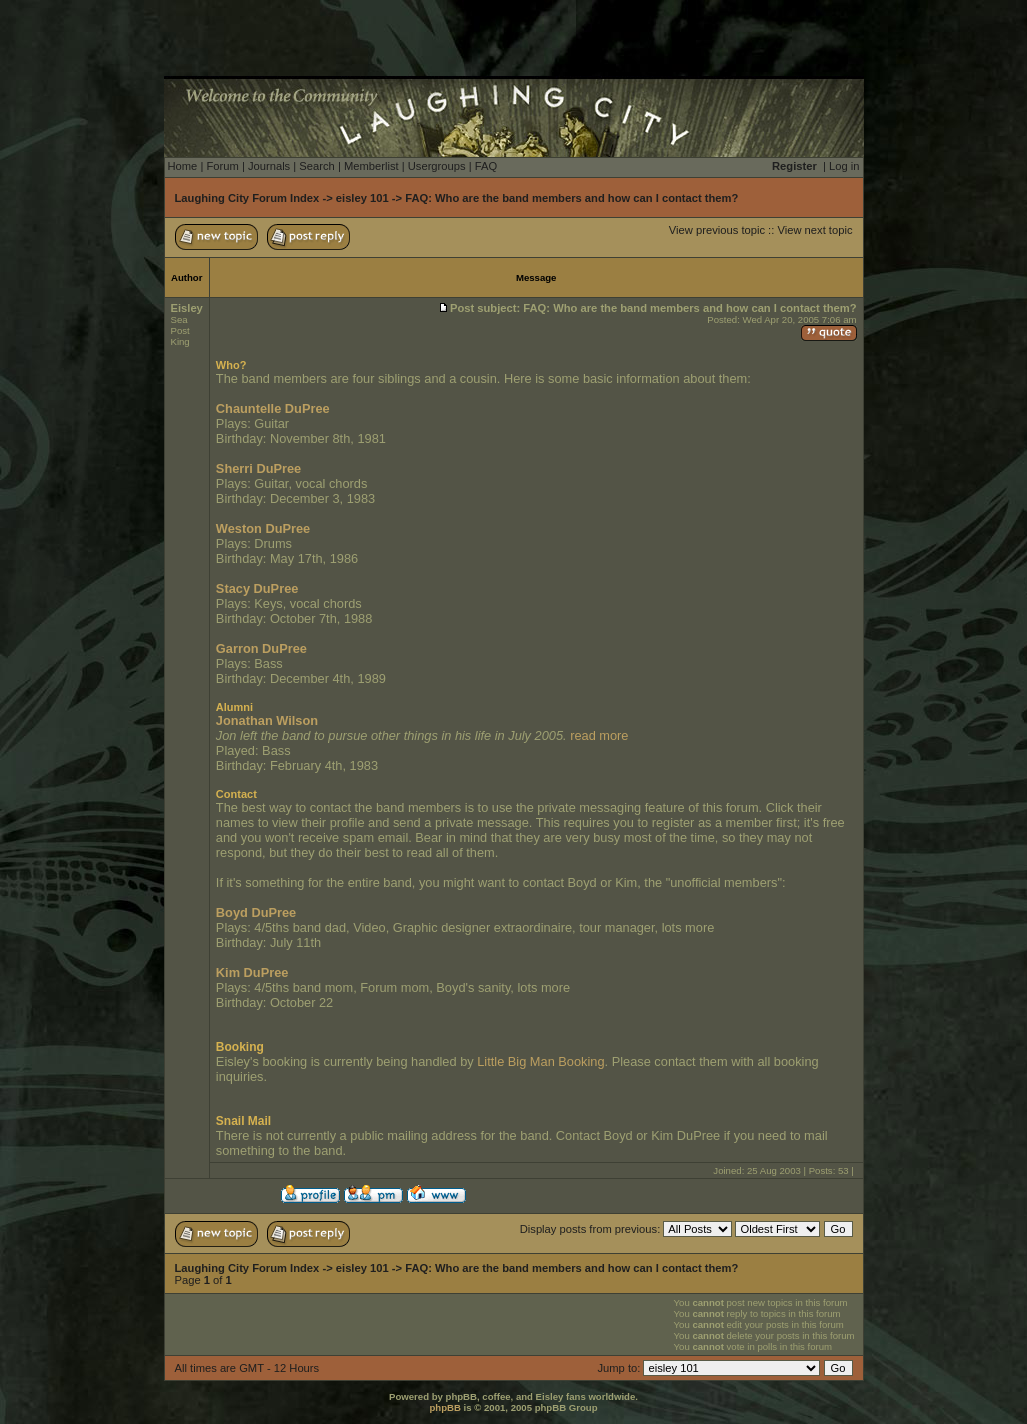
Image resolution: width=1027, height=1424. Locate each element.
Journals (269, 166)
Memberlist (371, 166)
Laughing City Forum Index (247, 198)
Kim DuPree (252, 972)
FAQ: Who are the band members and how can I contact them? (571, 198)
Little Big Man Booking (540, 1061)
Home (183, 166)
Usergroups (437, 166)
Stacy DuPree (257, 588)
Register (794, 166)
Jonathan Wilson (267, 720)
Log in (844, 166)
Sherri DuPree (258, 468)
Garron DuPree (261, 648)
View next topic (814, 230)
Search (316, 166)
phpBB (444, 1407)
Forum (222, 166)
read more (599, 735)
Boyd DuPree (256, 912)
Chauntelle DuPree (273, 408)
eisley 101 (362, 198)
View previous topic (717, 230)
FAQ (486, 166)
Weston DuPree (263, 528)
